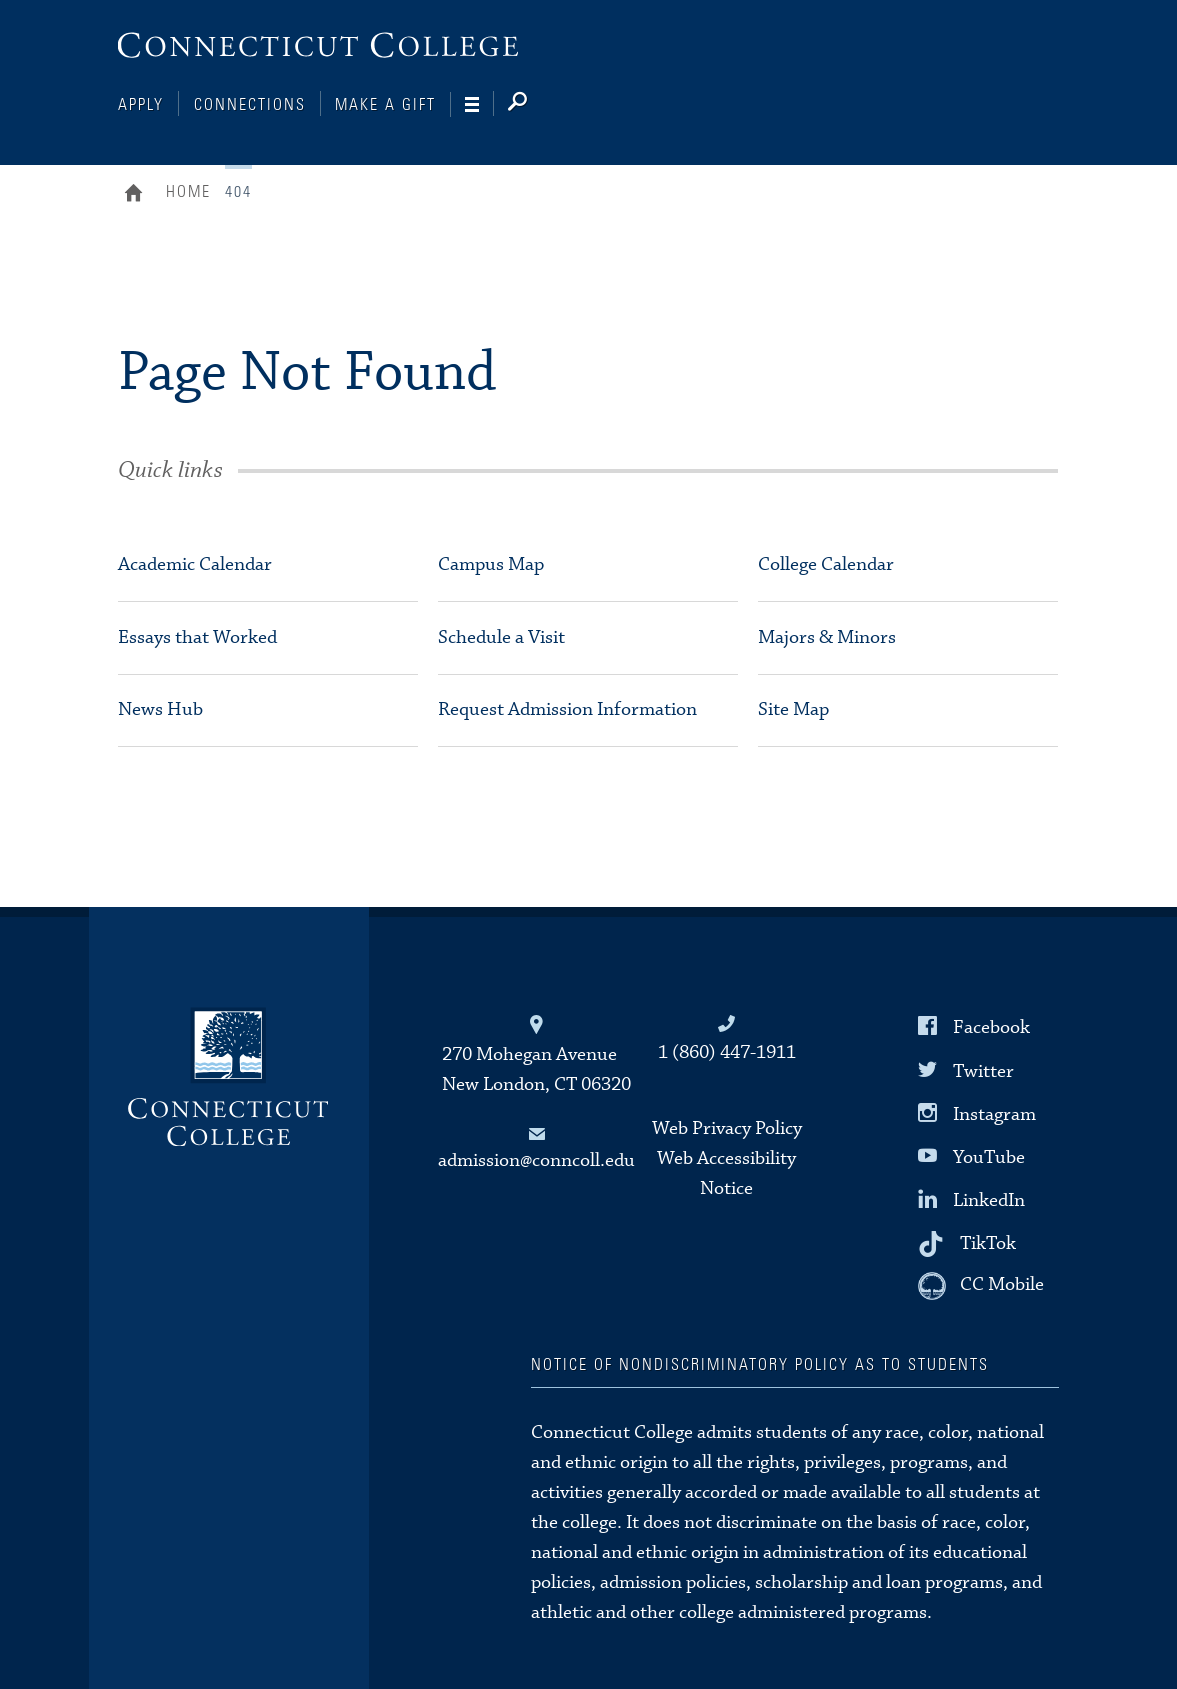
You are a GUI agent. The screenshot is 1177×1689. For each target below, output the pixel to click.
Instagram (994, 1113)
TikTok (988, 1243)
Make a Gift (385, 105)
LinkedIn (989, 1200)
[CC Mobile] (981, 1286)
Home (138, 195)
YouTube (989, 1157)
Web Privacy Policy (727, 1128)
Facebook (991, 1027)
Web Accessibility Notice (726, 1173)
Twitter (983, 1070)
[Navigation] (479, 105)
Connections (250, 105)
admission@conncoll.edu (536, 1160)
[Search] (533, 105)
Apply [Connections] (141, 105)
